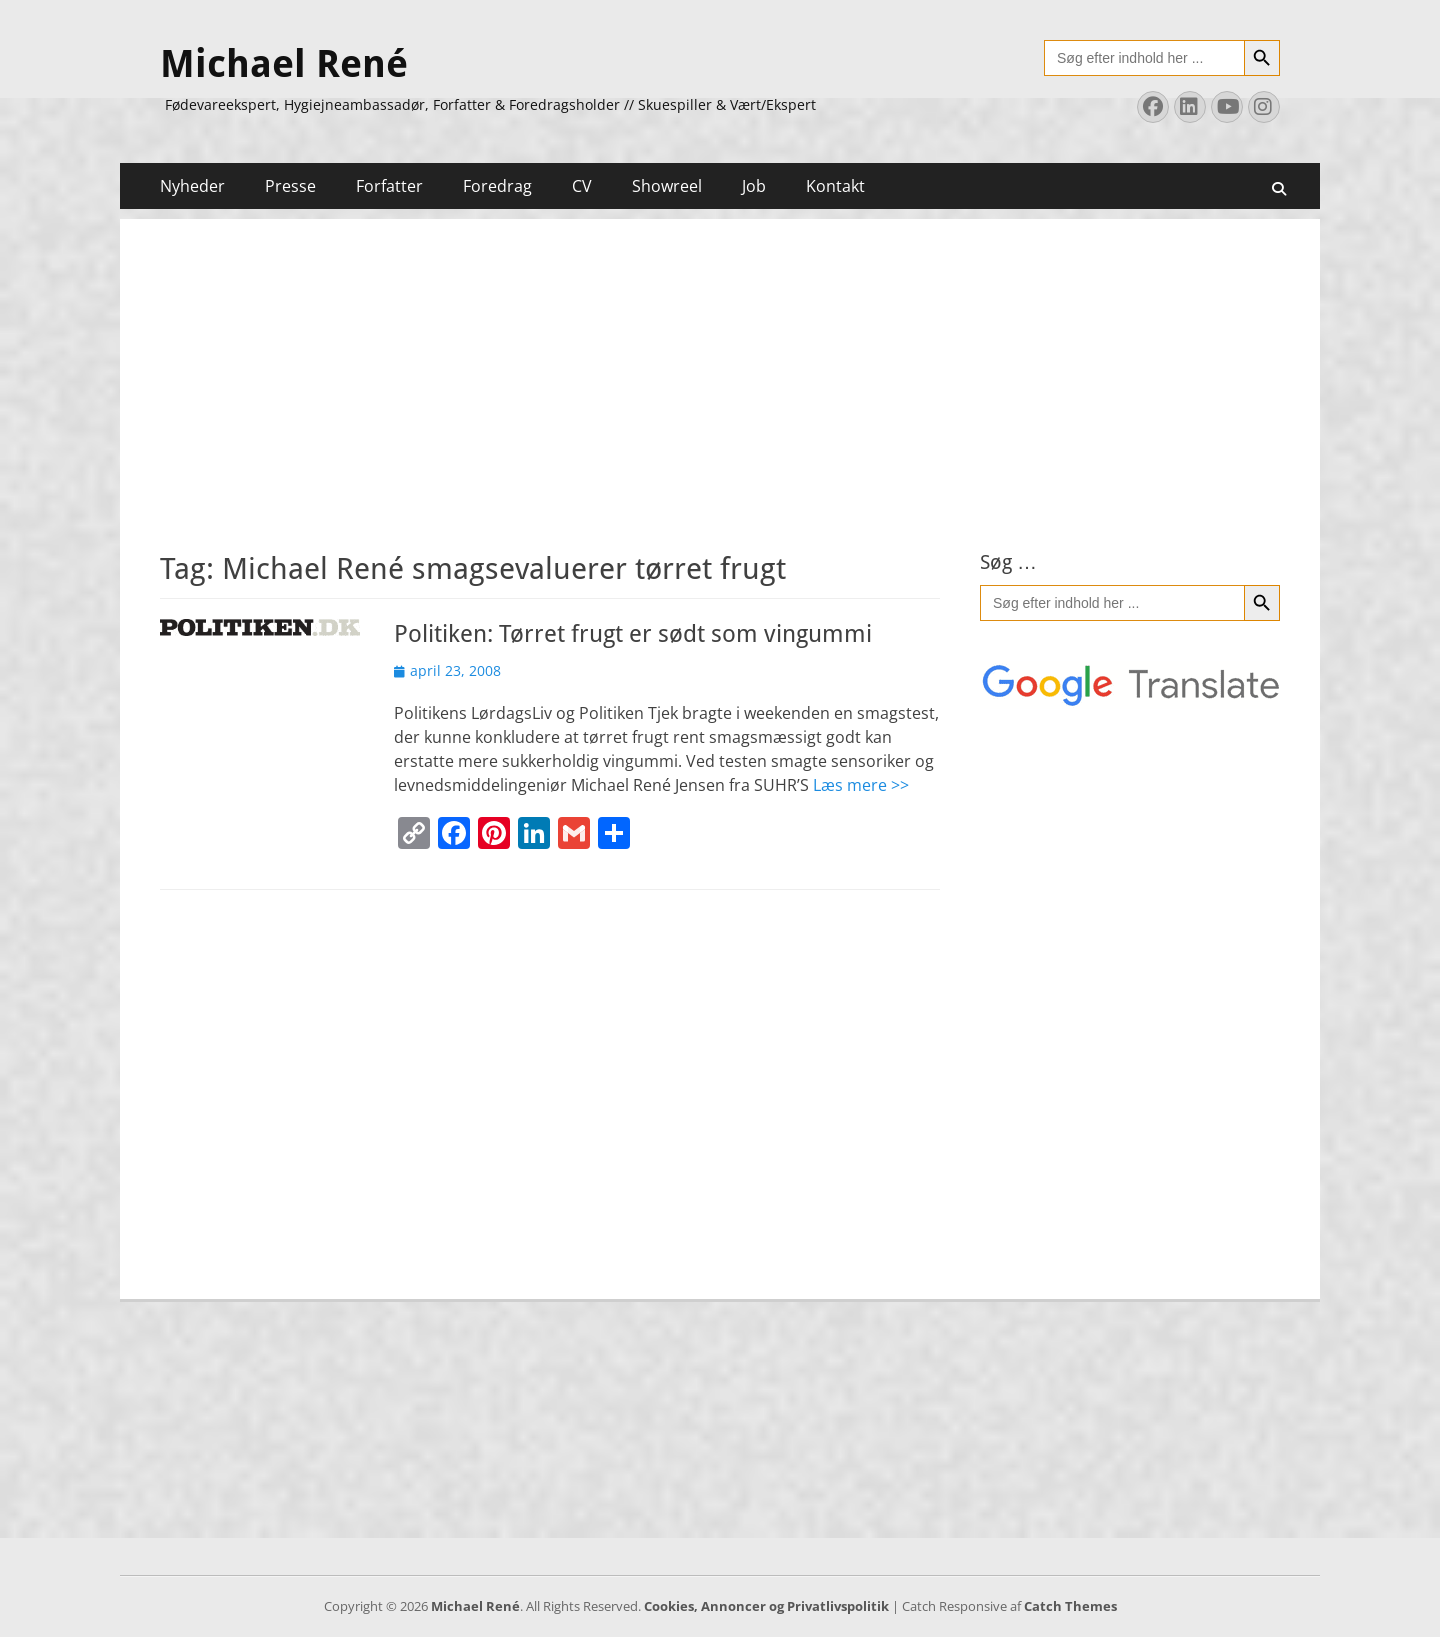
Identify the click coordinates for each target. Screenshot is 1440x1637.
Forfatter (389, 186)
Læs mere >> (861, 785)
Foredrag (497, 186)
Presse (290, 186)
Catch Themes (1070, 1606)
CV (582, 186)
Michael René (284, 64)
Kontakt (835, 186)
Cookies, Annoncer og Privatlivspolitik (766, 1606)
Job (754, 186)
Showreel (667, 186)
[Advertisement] (720, 359)
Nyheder (192, 186)
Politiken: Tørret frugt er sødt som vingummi (633, 634)
